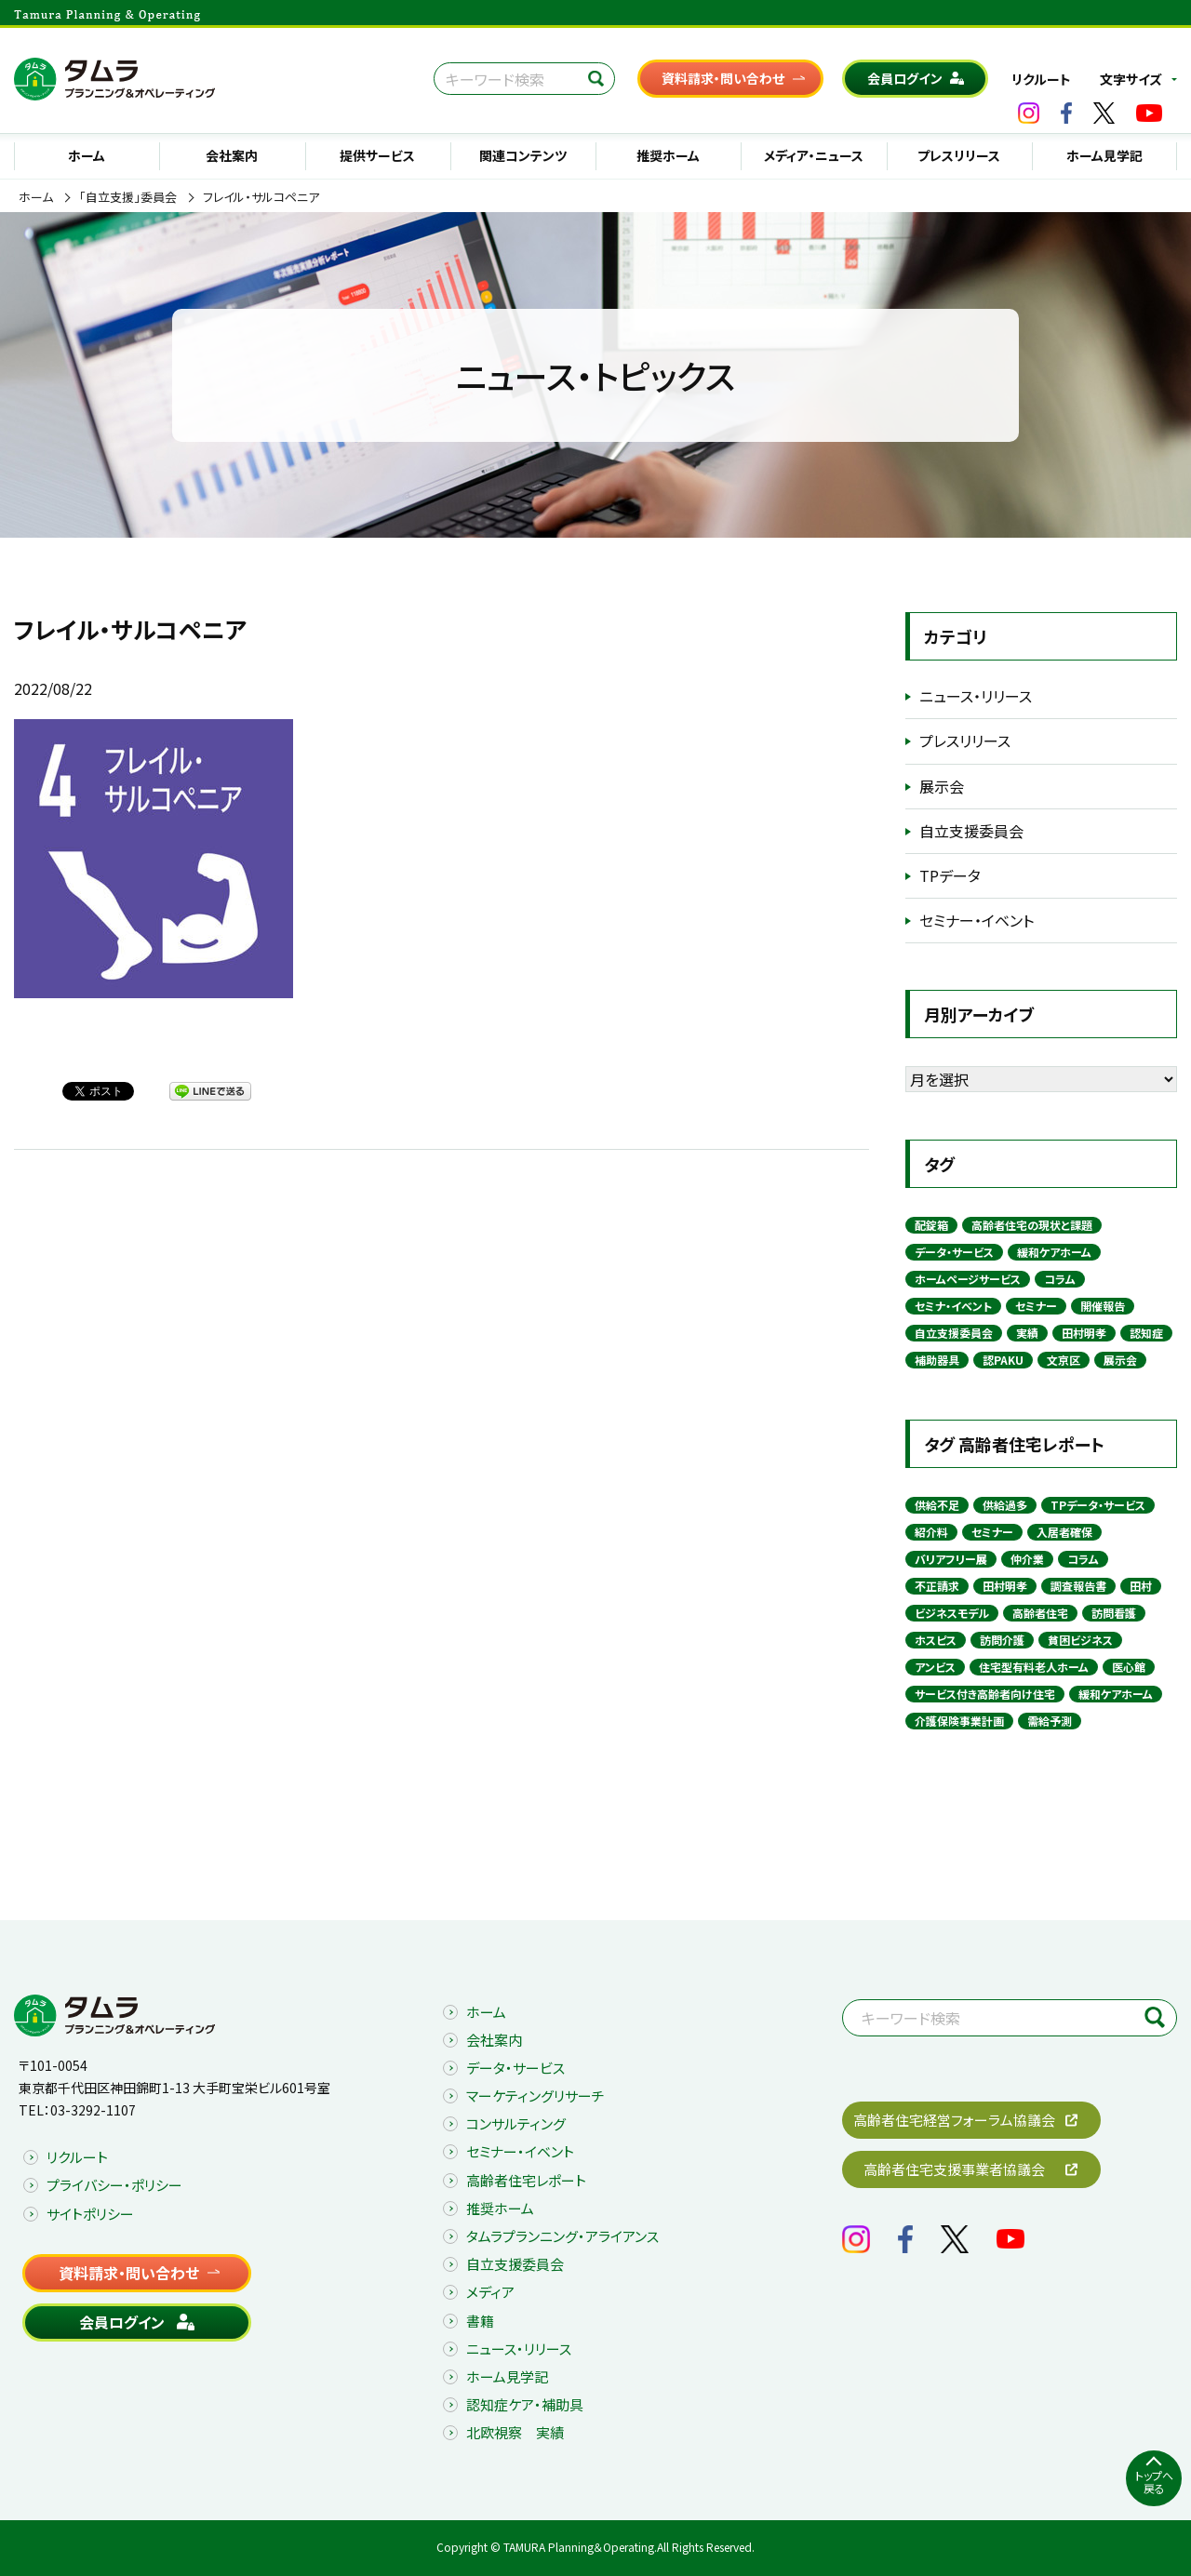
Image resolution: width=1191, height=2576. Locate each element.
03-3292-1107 (93, 2110)
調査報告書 (1078, 1586)
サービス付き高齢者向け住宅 (985, 1694)
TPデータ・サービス (1097, 1505)
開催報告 (1102, 1306)
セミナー (1036, 1306)
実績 (1027, 1333)
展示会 (941, 786)
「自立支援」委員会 (128, 197)
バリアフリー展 (951, 1559)
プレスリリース (958, 155)
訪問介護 (1002, 1640)
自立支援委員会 (971, 831)
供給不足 (937, 1505)
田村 (1141, 1586)
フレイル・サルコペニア (261, 197)
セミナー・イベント (976, 920)
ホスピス (936, 1640)
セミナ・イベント (953, 1306)
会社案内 (232, 155)
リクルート (1041, 79)
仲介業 (1027, 1559)
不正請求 (937, 1586)
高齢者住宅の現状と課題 (1031, 1225)
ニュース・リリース (975, 696)
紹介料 (931, 1532)
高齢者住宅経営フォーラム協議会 (954, 2119)
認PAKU (1003, 1360)
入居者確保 (1064, 1532)
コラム (1060, 1279)
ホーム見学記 (1104, 155)
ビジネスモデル (952, 1613)
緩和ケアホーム (1054, 1252)
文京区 (1063, 1360)
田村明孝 (1084, 1333)
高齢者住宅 (1040, 1613)
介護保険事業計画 (959, 1720)
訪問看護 (1113, 1613)
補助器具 (937, 1360)
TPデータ (950, 875)
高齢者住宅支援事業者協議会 (954, 2169)
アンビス (935, 1667)
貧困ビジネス (1080, 1640)
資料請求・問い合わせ (723, 78)
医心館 (1128, 1667)
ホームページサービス (968, 1279)
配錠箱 (931, 1225)
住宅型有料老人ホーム (1034, 1667)
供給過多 (1005, 1505)
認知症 (1146, 1333)
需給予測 (1049, 1720)
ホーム (86, 155)
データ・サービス (954, 1252)
